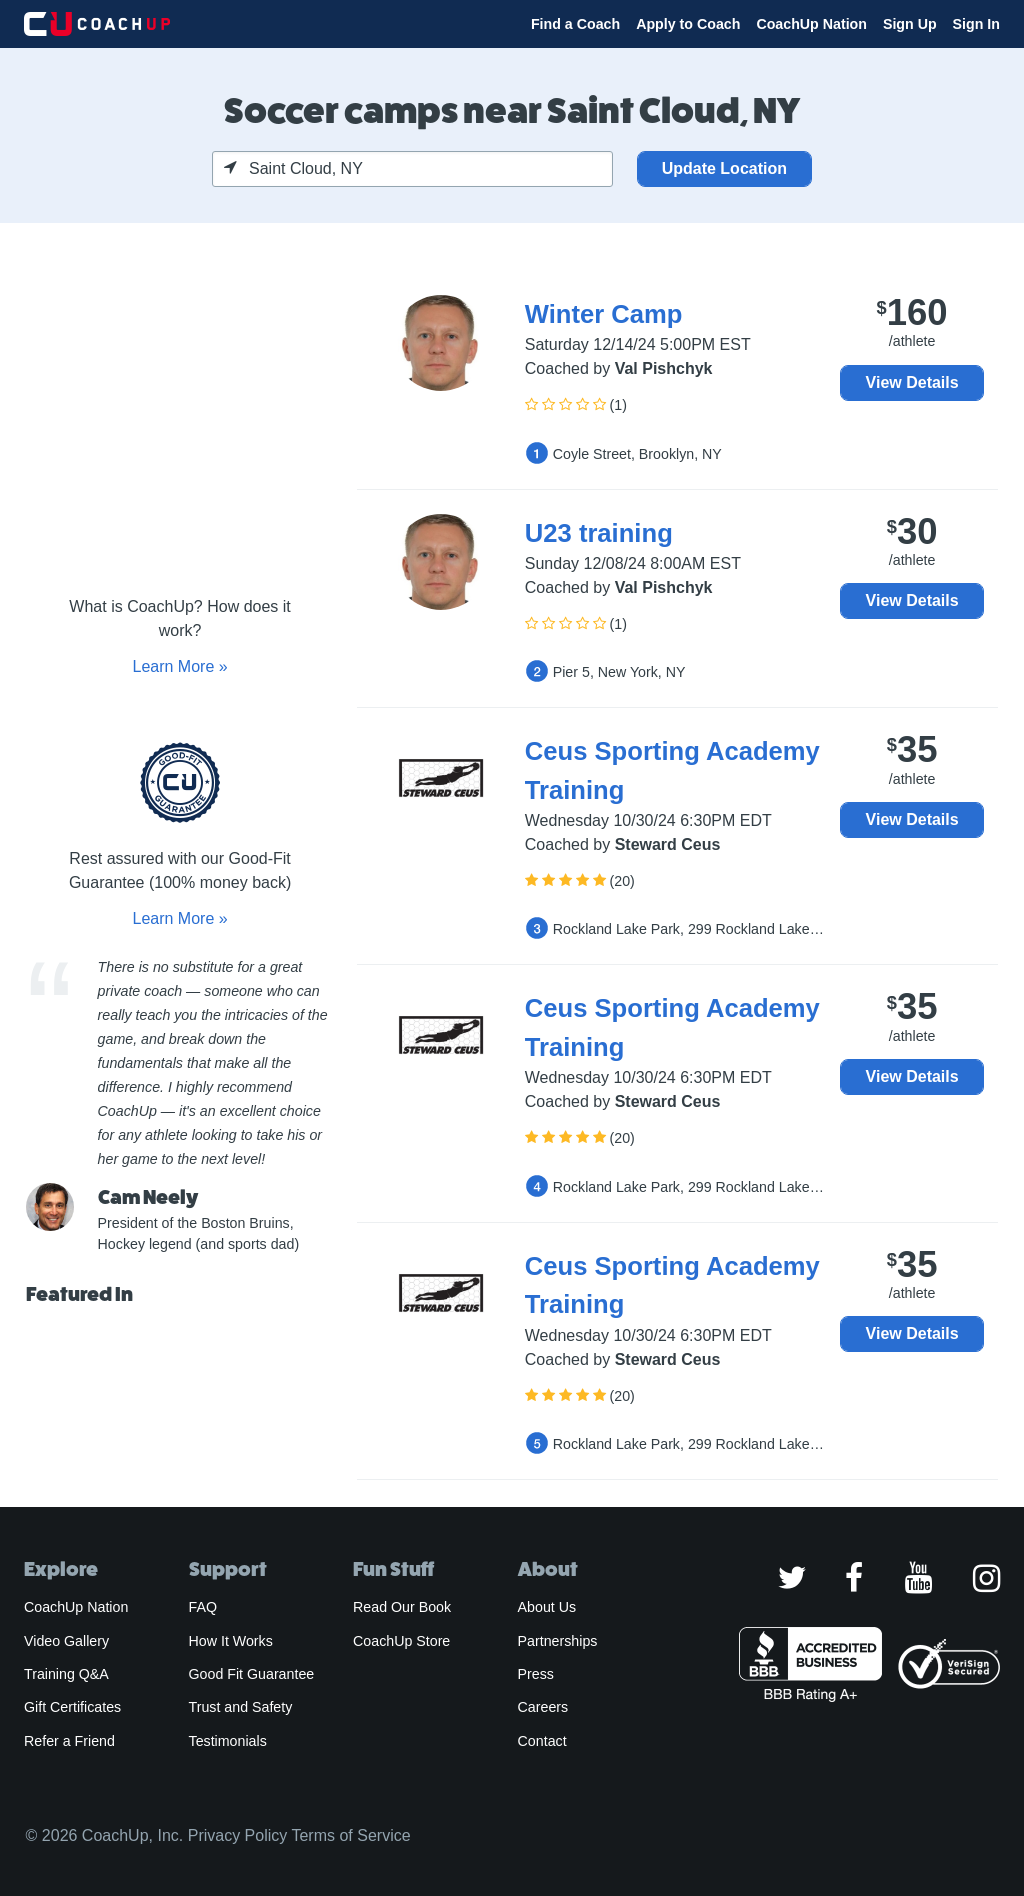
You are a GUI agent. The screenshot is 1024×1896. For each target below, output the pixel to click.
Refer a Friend (69, 1741)
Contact (542, 1741)
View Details (912, 382)
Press (536, 1674)
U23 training (599, 533)
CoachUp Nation (811, 24)
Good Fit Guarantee (252, 1674)
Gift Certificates (72, 1707)
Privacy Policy (238, 1835)
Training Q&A (66, 1674)
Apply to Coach (688, 24)
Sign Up (910, 24)
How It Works (231, 1641)
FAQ (203, 1607)
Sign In (976, 24)
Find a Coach (575, 24)
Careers (543, 1707)
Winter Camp (604, 314)
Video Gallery (66, 1641)
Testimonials (228, 1741)
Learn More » (179, 666)
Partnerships (558, 1641)
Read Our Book (402, 1607)
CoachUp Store (401, 1641)
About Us (547, 1607)
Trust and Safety (241, 1707)
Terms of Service (350, 1835)
